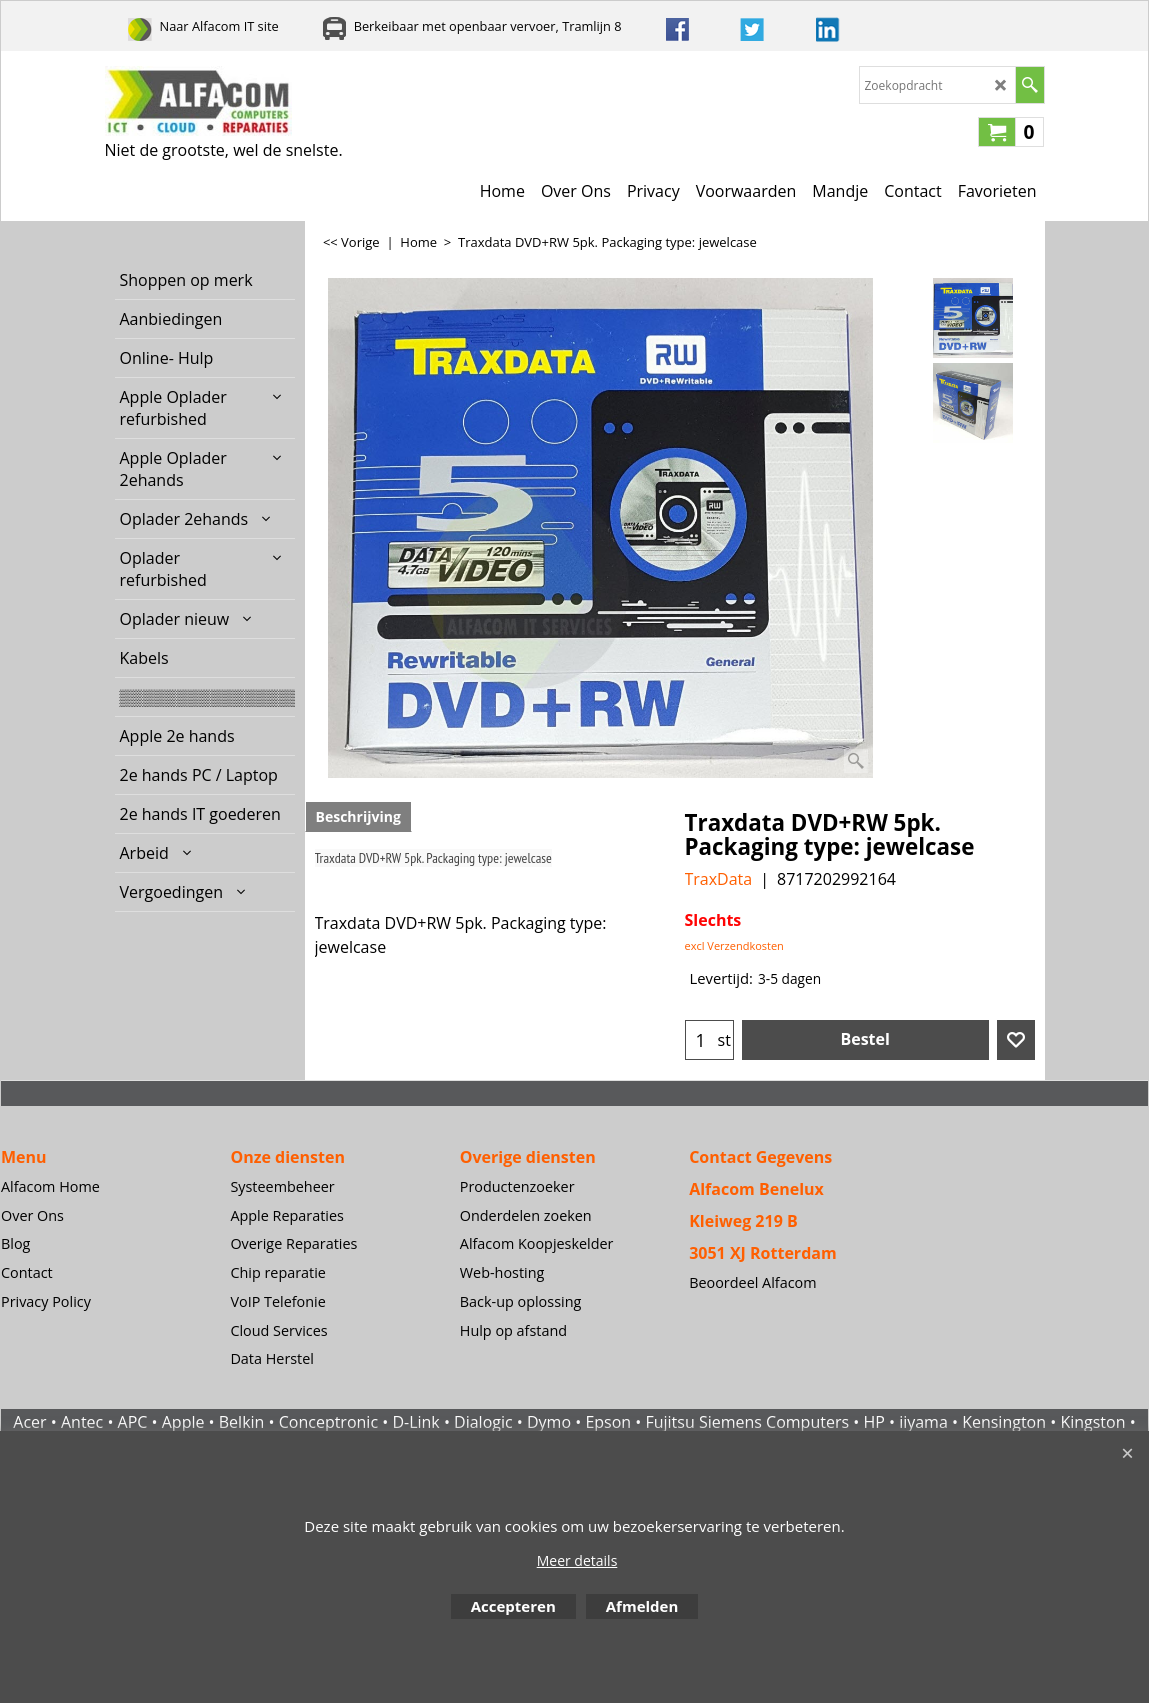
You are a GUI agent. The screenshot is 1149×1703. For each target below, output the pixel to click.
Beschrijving (358, 816)
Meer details (577, 1560)
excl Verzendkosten (734, 945)
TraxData (719, 879)
